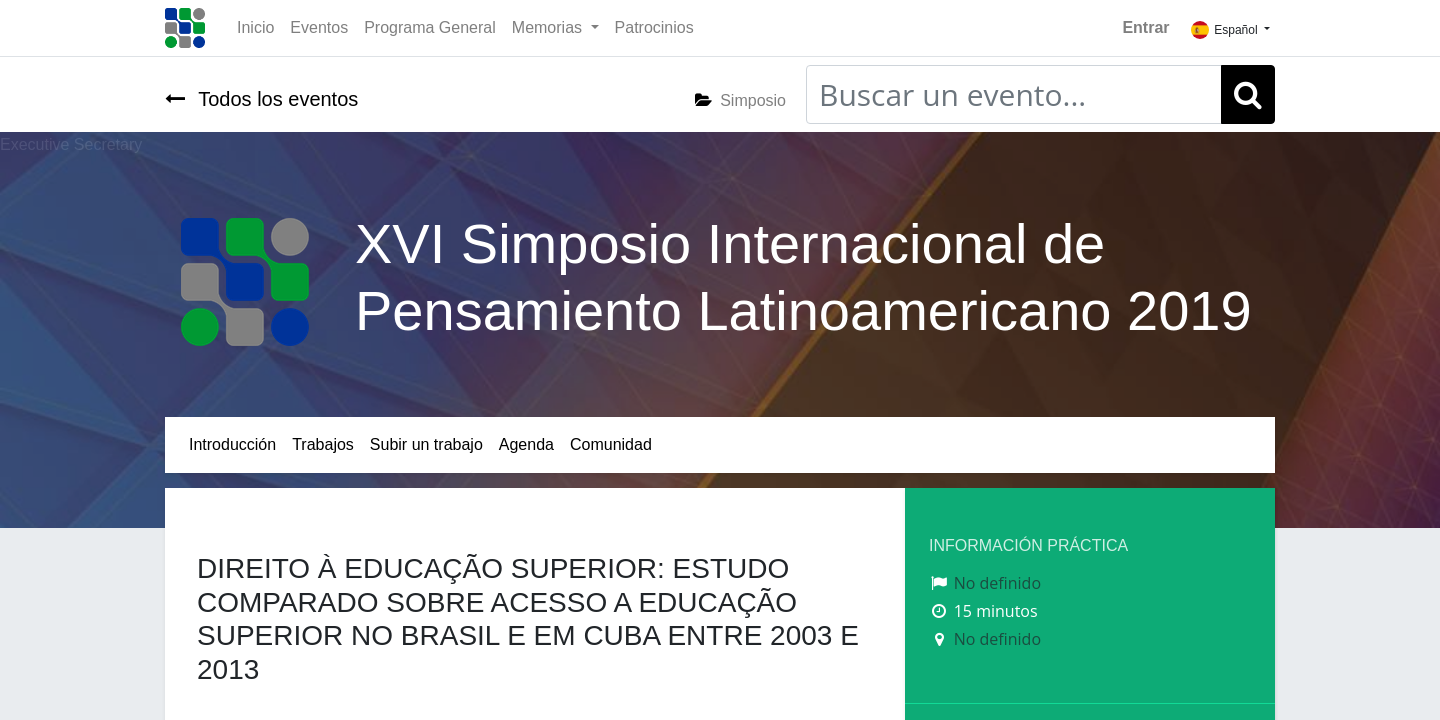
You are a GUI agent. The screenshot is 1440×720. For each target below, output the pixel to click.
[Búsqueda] (1248, 94)
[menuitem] (255, 28)
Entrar (1145, 27)
